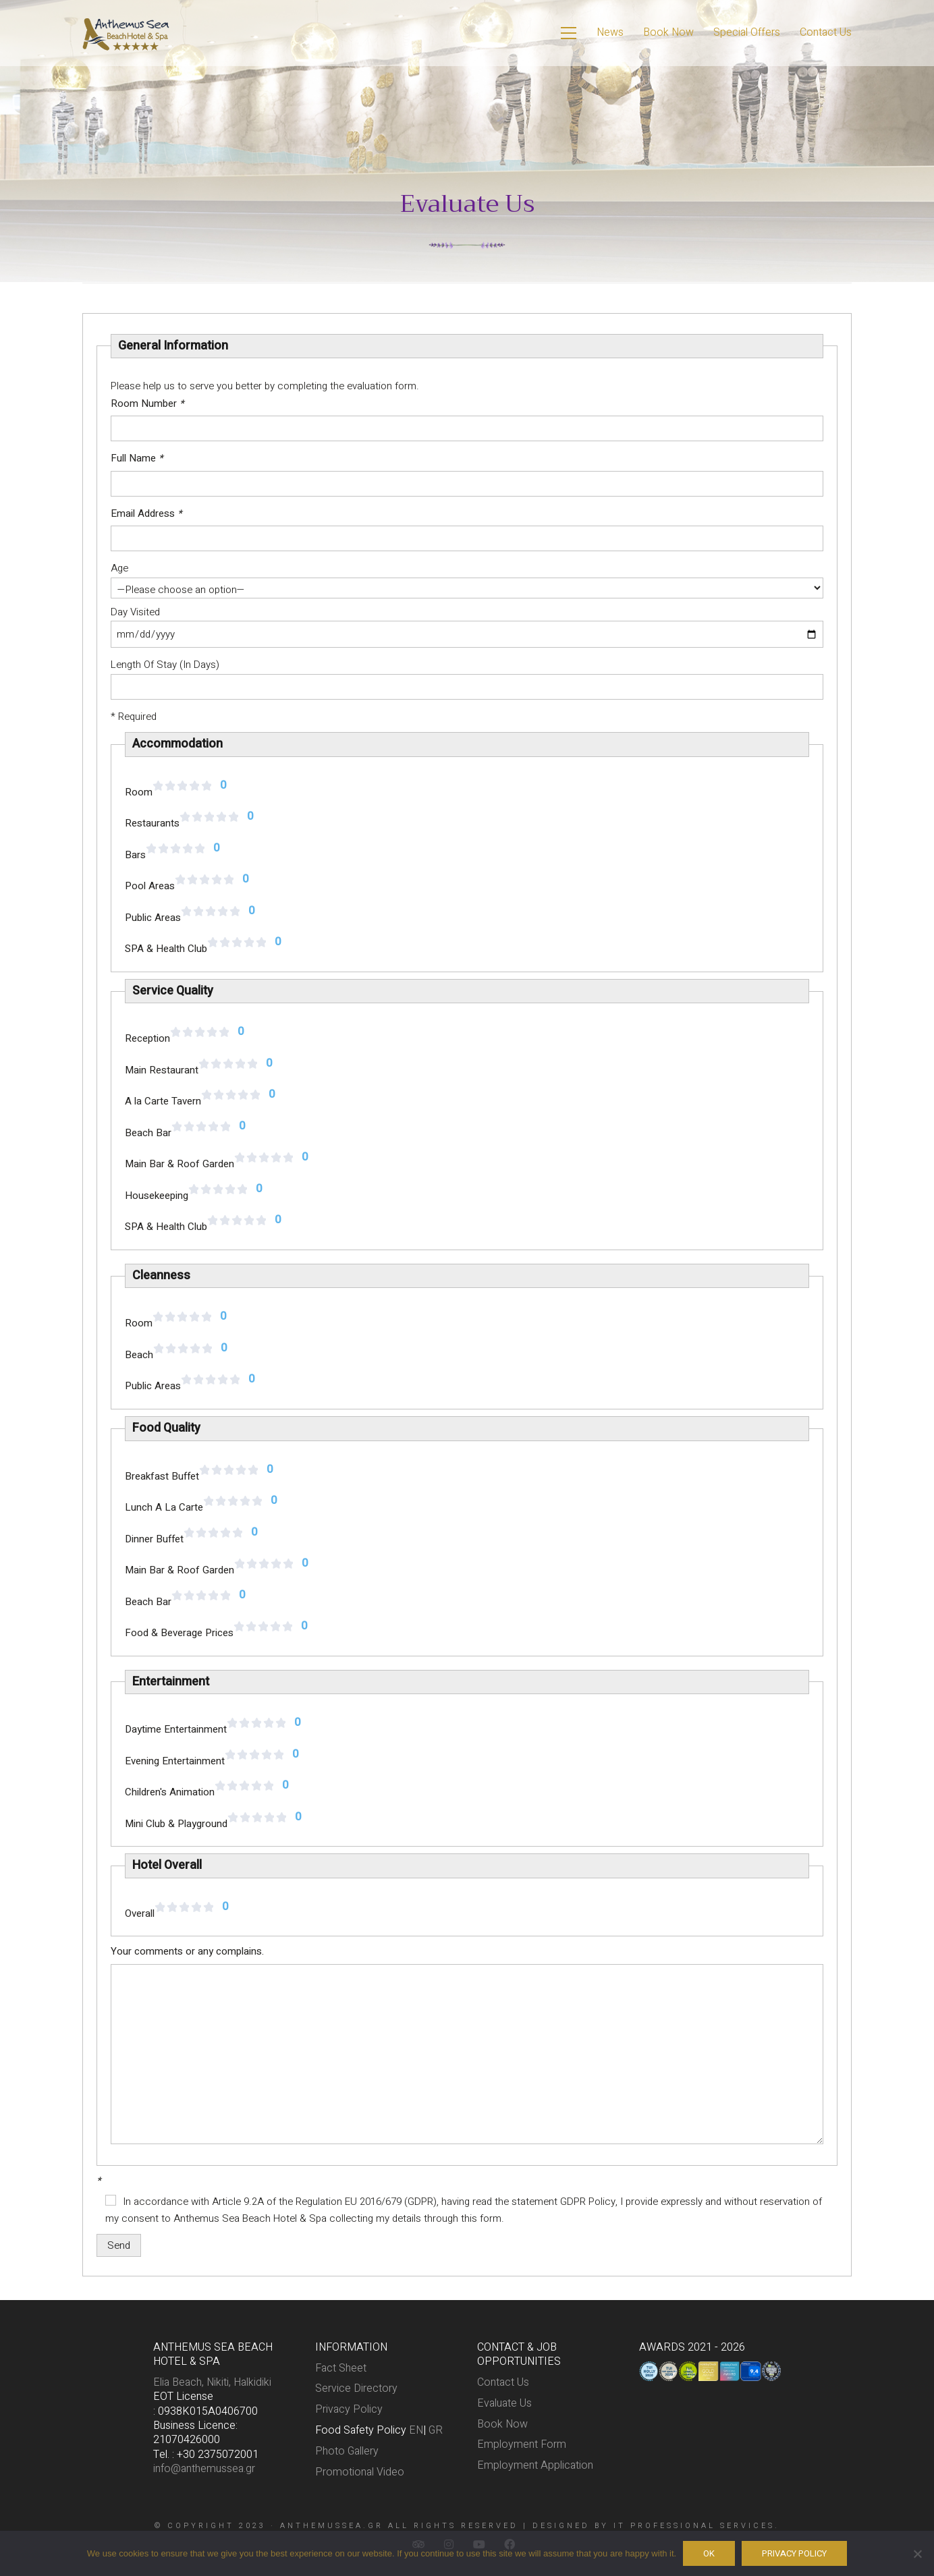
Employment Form (521, 2445)
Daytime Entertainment (176, 1729)
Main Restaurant (161, 1070)
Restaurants (152, 823)
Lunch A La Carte (164, 1507)
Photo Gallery (347, 2451)
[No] (917, 2553)
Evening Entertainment (175, 1761)
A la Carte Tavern (163, 1101)
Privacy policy (794, 2553)
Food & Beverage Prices (179, 1632)
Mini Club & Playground (176, 1823)
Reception (147, 1038)
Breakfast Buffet (162, 1476)
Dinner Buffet (154, 1539)
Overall (140, 1913)
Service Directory (356, 2389)
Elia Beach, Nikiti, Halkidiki (212, 2383)
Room (139, 792)
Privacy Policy (349, 2410)
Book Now (502, 2424)
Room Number (147, 403)
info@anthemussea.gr (204, 2469)
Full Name (137, 458)
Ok (709, 2553)
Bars (135, 854)
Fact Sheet (340, 2368)
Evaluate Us (504, 2404)
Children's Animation (170, 1792)
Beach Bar (148, 1132)
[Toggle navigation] (568, 33)
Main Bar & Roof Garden (179, 1163)
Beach (139, 1354)
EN (416, 2431)
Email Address (146, 513)
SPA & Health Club (166, 948)
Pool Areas (150, 885)
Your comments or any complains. (187, 1951)
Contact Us (503, 2383)
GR (436, 2431)
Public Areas (153, 917)
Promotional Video (359, 2472)
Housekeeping (156, 1195)
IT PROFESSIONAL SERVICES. (696, 2525)
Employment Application (535, 2466)
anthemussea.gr (331, 2525)
